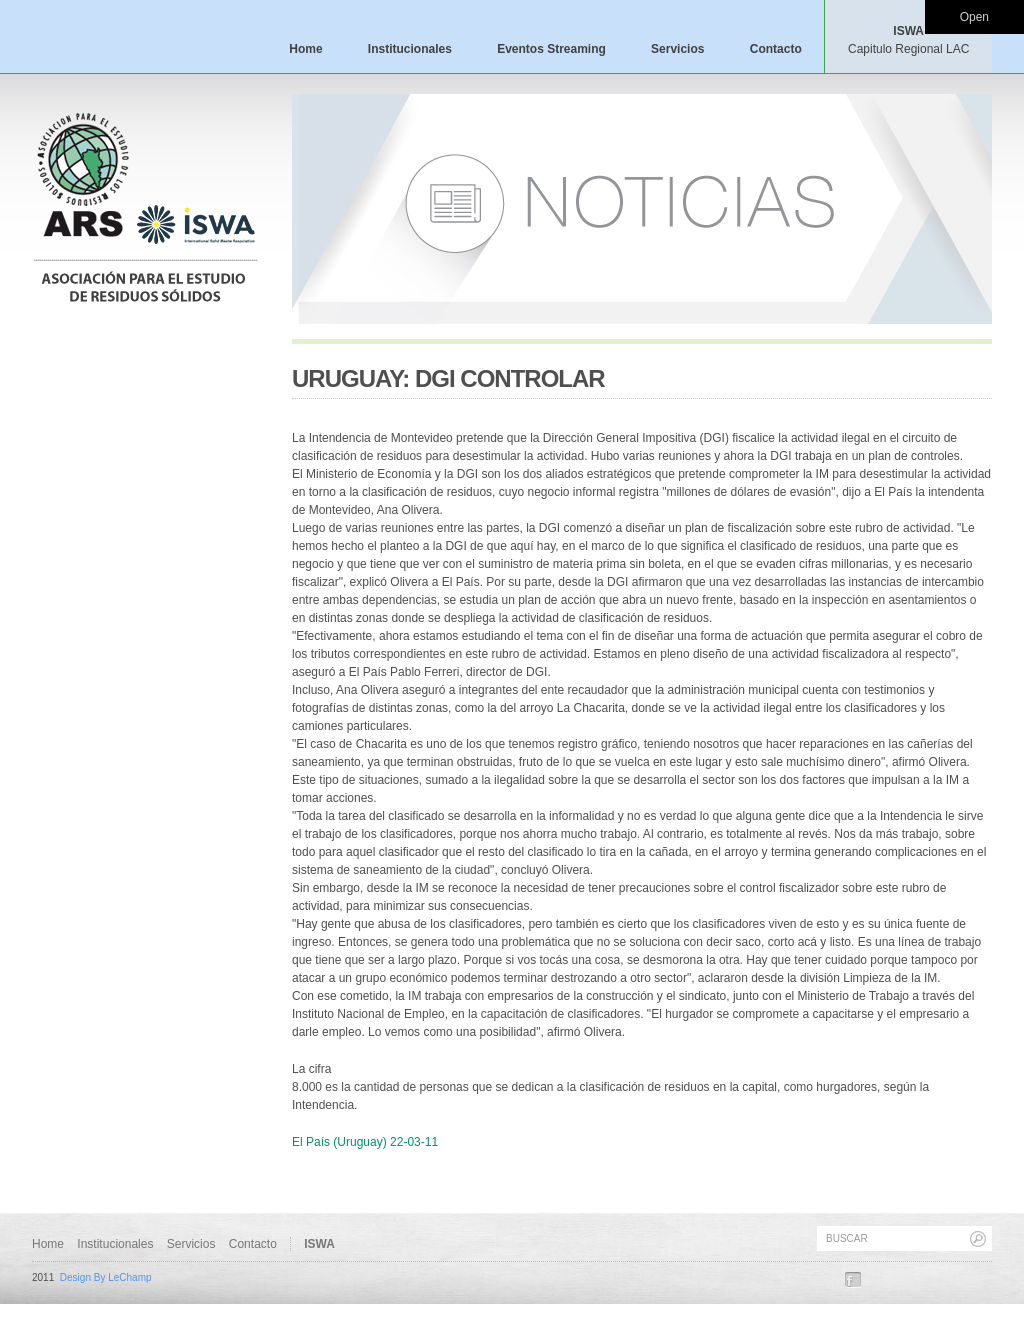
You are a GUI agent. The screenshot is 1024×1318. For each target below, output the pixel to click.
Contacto (776, 49)
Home (305, 49)
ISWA (908, 40)
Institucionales (410, 49)
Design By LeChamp (106, 1277)
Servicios (677, 49)
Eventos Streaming (551, 49)
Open (974, 17)
